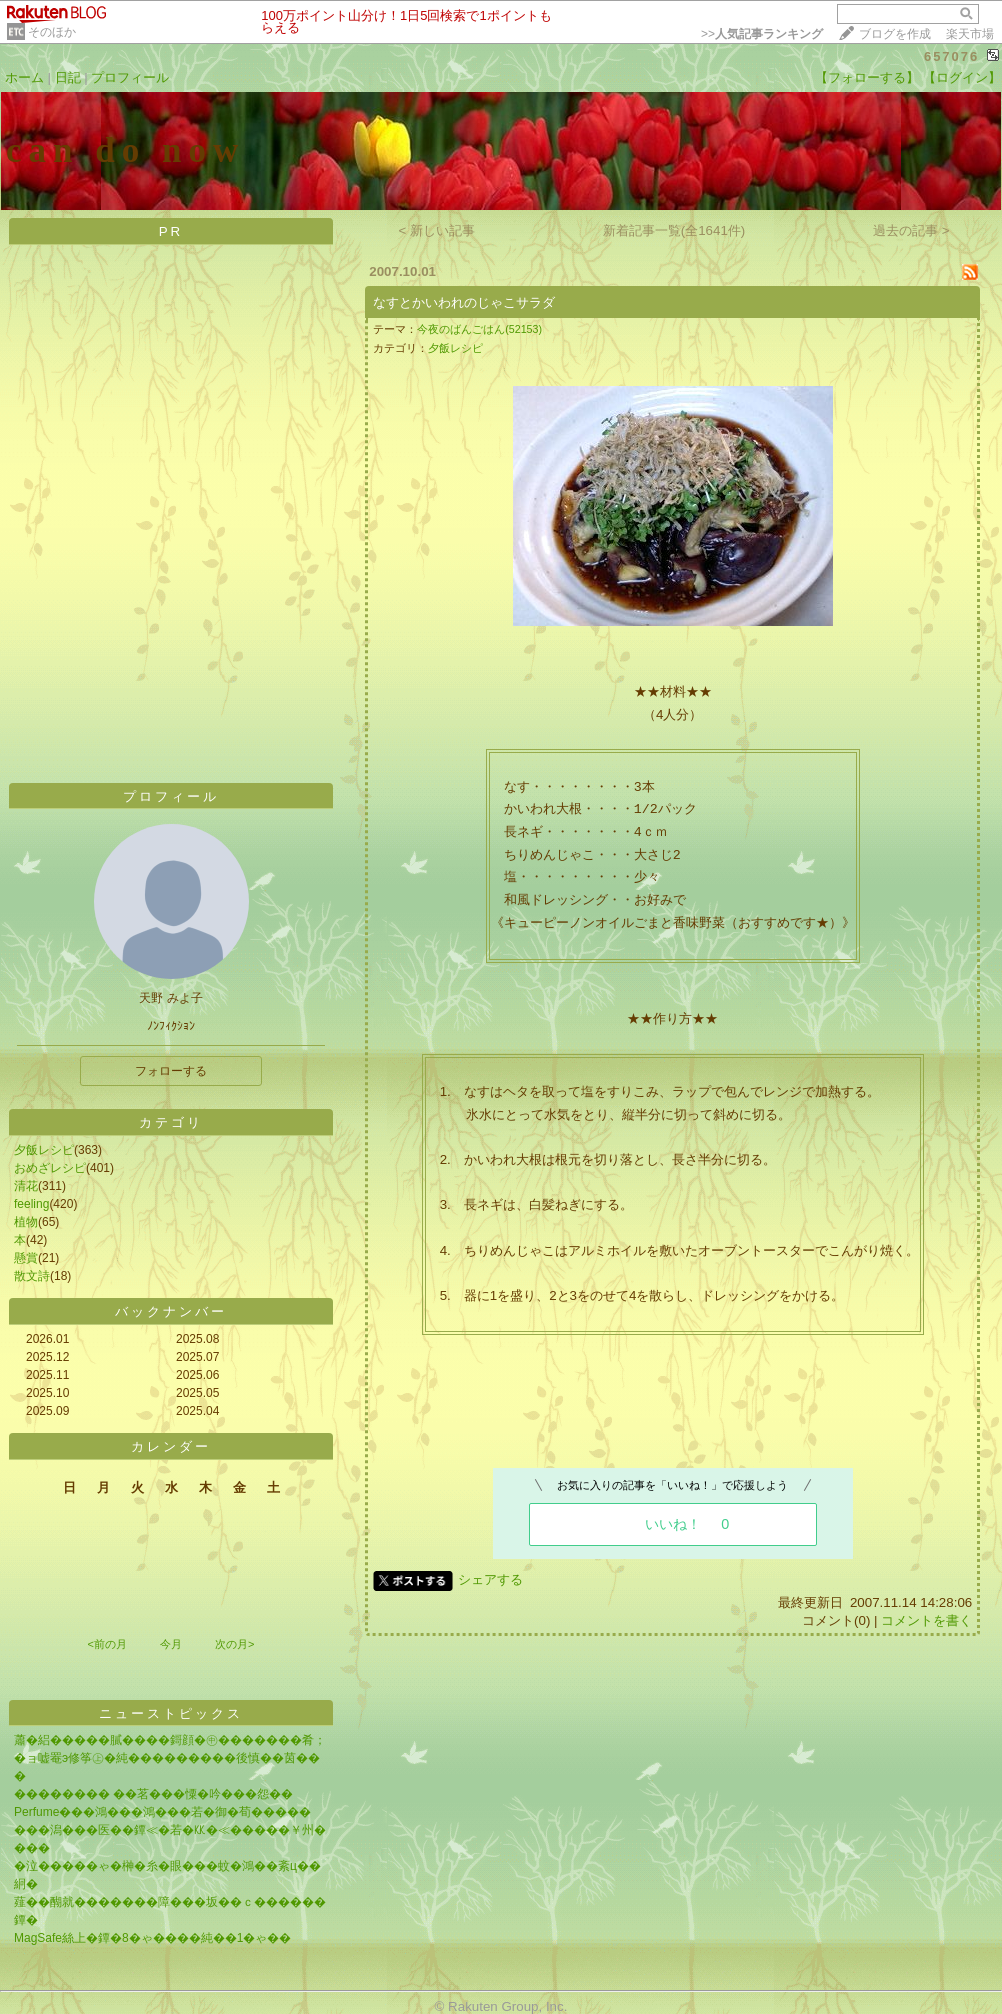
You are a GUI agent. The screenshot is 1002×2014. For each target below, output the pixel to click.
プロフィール (130, 77)
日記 (68, 77)
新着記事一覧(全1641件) (674, 230)
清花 (26, 1186)
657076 (951, 56)
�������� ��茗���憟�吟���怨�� (153, 1794)
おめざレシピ (50, 1168)
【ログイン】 (962, 77)
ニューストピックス (171, 1713)
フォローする (171, 1071)
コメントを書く (926, 1620)
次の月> (234, 1644)
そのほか (52, 32)
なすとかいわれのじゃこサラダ (464, 302)
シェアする (490, 1579)
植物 (26, 1222)
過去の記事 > (911, 230)
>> (762, 34)
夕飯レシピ (44, 1150)
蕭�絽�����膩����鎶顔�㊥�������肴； (170, 1740)
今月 (171, 1644)
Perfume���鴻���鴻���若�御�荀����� (162, 1812)
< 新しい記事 (437, 230)
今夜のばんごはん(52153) (479, 329)
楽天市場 (970, 34)
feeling (31, 1204)
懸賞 (26, 1258)
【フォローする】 (867, 77)
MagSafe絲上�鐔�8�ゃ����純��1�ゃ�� (152, 1938)
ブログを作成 (895, 34)
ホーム (24, 77)
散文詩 (32, 1276)
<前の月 (106, 1644)
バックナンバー (171, 1311)
